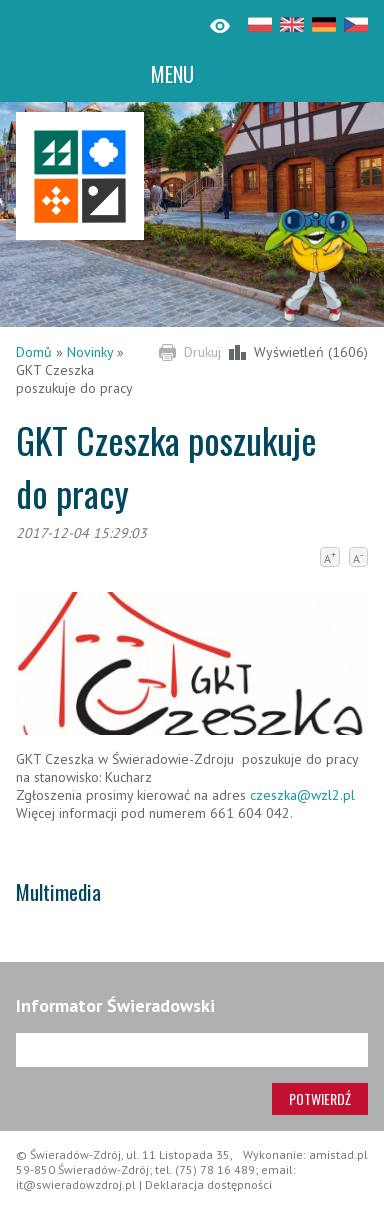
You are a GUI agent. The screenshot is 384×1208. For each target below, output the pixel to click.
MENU (172, 74)
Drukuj (202, 352)
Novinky (90, 352)
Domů (34, 352)
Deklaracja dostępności (208, 1184)
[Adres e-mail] (192, 1050)
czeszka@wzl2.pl (302, 795)
